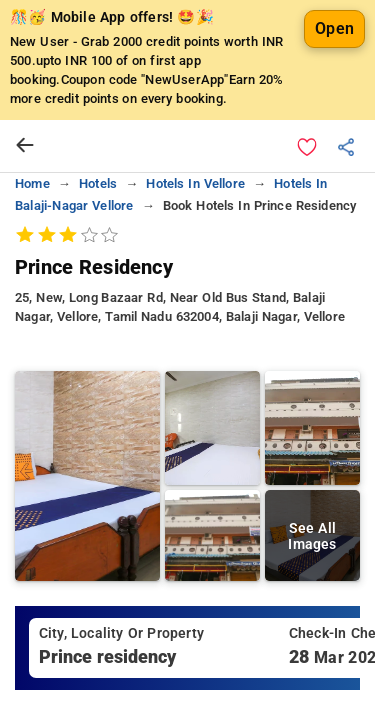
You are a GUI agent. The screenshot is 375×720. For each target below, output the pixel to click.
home (32, 183)
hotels (98, 183)
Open (334, 28)
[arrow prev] (25, 146)
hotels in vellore (195, 183)
